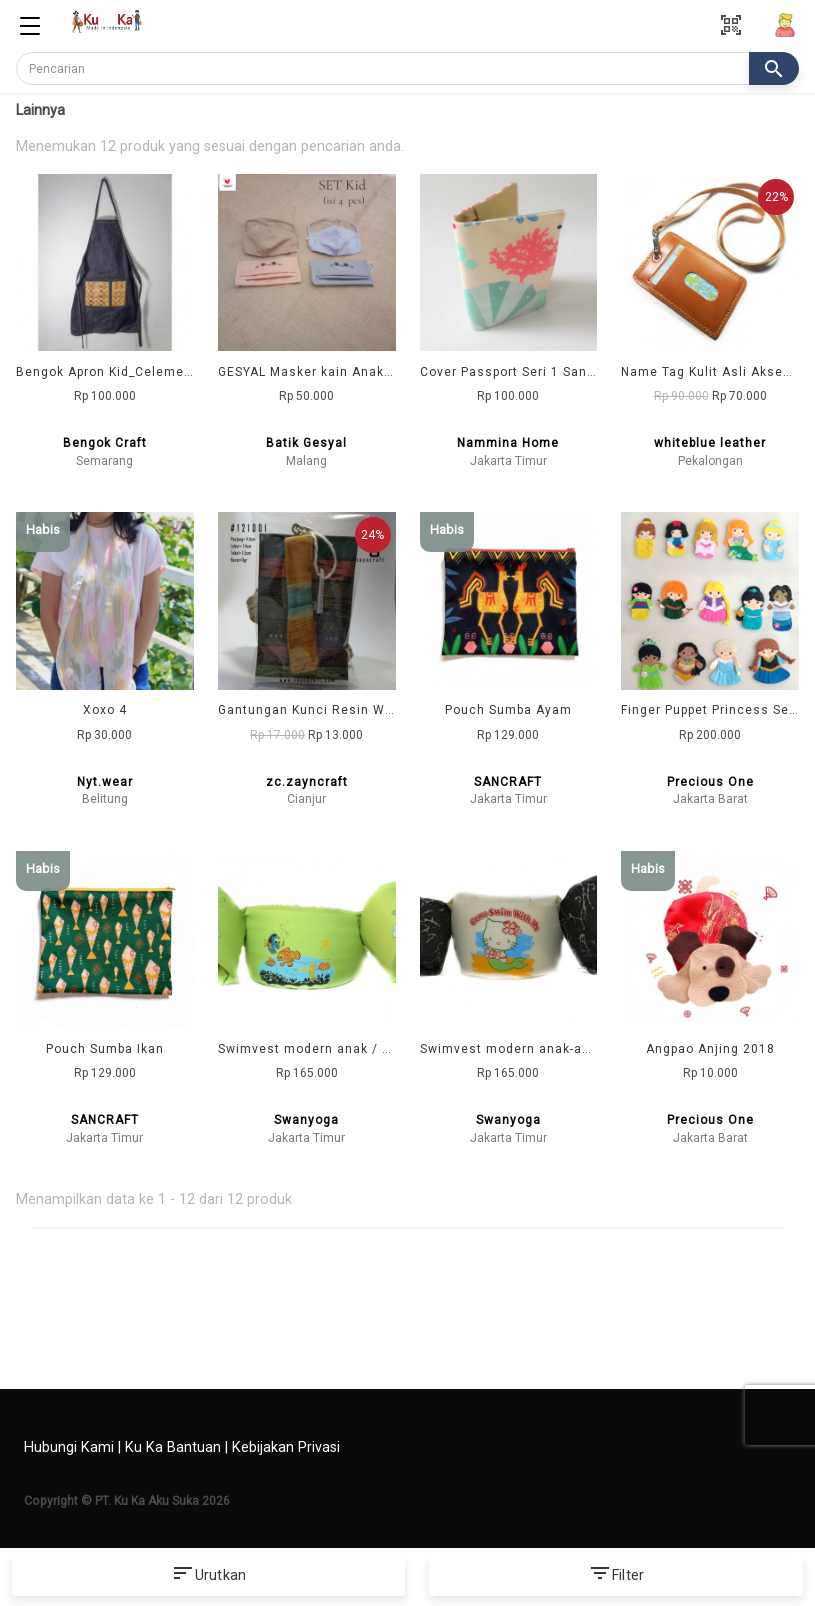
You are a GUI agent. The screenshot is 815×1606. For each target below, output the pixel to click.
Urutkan (209, 1576)
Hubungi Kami (69, 1447)
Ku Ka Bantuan (173, 1447)
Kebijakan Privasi (286, 1447)
